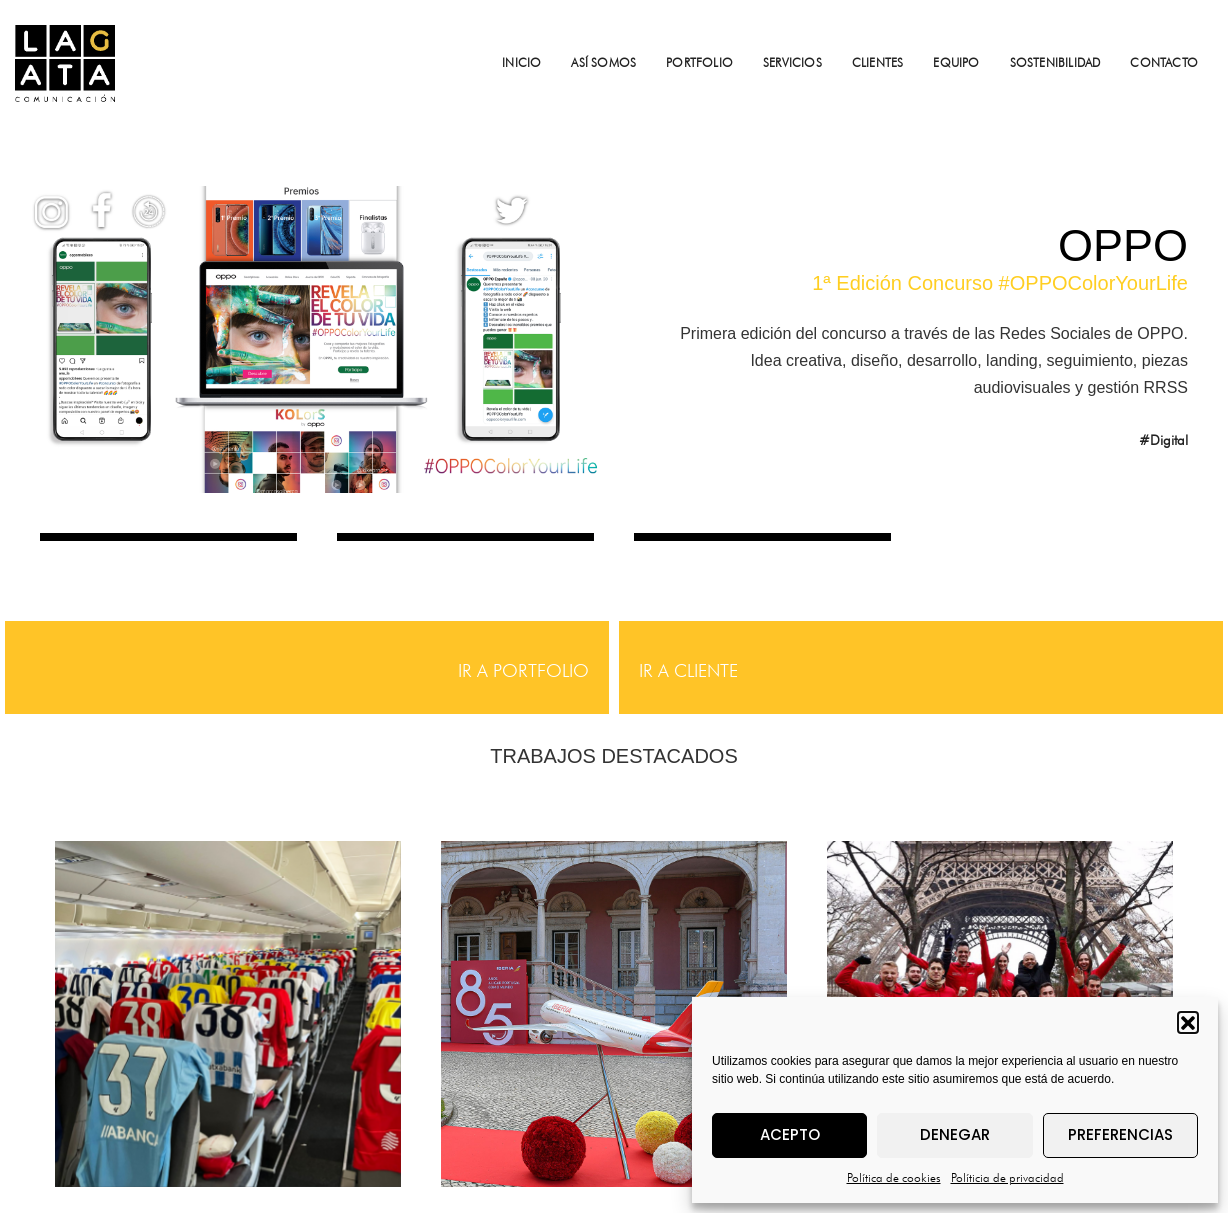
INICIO (521, 62)
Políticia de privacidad (1007, 1177)
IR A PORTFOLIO (523, 670)
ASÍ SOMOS (603, 62)
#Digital (1163, 440)
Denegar (955, 1134)
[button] (1188, 1022)
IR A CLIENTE (688, 670)
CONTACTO (1164, 62)
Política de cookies (894, 1177)
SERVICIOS (792, 62)
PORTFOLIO (699, 62)
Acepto (790, 1134)
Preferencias (1120, 1134)
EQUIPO (956, 62)
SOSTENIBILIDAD (1055, 62)
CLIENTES (878, 62)
